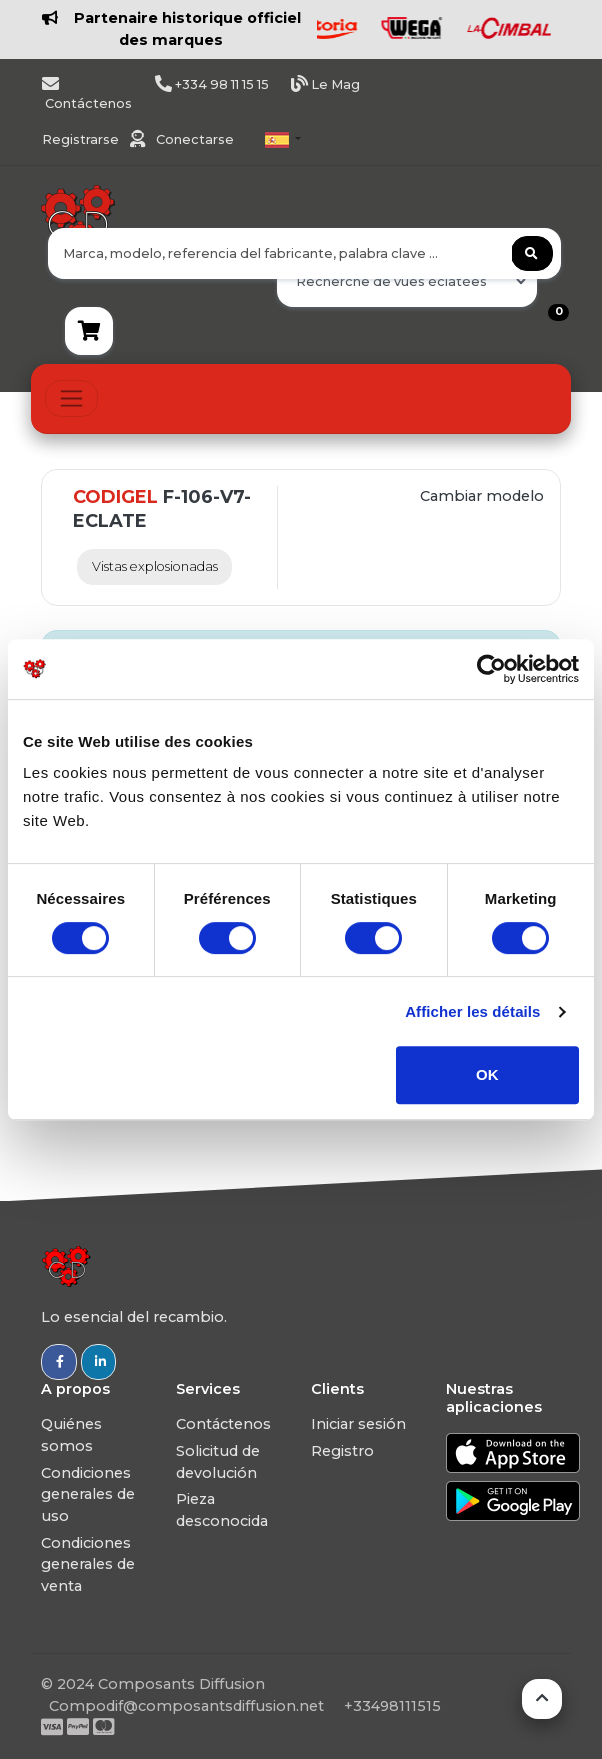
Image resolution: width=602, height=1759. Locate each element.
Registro (342, 1451)
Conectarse (195, 139)
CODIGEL (115, 497)
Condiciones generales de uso (88, 1494)
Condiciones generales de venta (88, 1564)
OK (487, 1074)
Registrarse (82, 139)
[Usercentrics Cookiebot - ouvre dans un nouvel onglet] (491, 669)
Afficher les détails (472, 1011)
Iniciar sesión (358, 1424)
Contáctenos (223, 1424)
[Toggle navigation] (71, 398)
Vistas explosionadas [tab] (155, 566)
